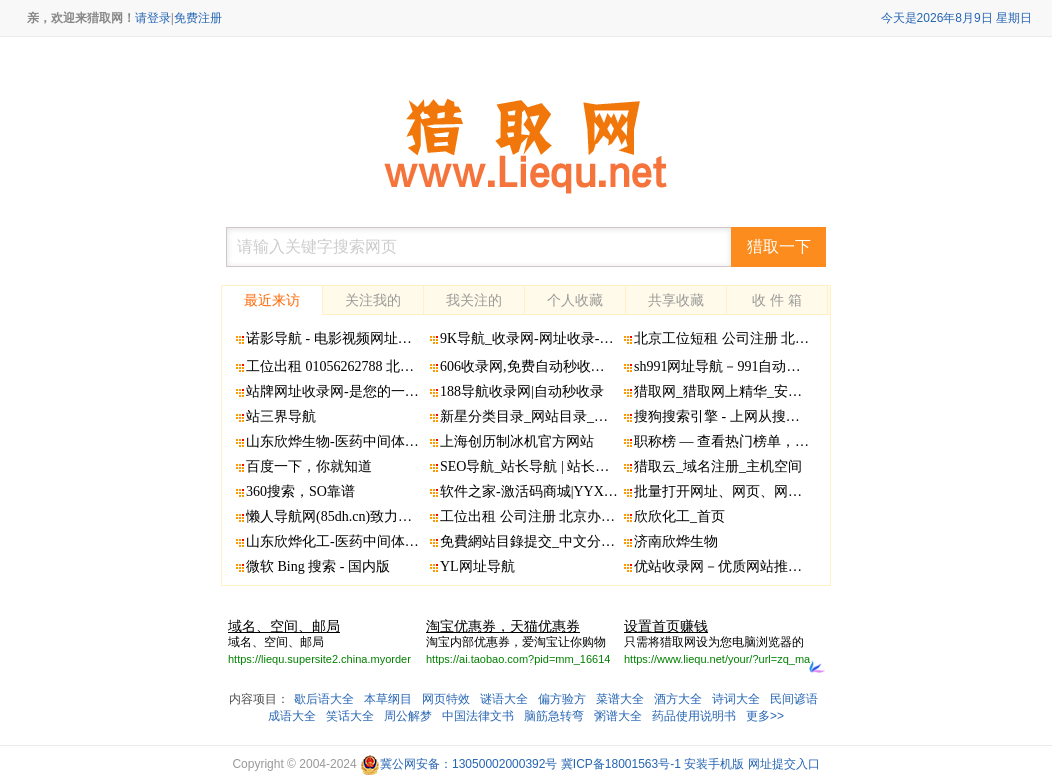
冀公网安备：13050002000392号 (458, 764)
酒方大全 (678, 699)
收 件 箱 (777, 300)
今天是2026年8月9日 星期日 (956, 18)
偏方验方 (562, 699)
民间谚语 (794, 699)
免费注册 (198, 18)
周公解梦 (408, 716)
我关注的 (474, 300)
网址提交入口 (784, 764)
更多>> (765, 716)
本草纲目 (388, 699)
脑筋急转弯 (554, 716)
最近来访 (272, 300)
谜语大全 (504, 699)
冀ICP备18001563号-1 (621, 764)
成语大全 (292, 716)
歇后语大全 (324, 699)
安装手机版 (714, 764)
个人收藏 (575, 300)
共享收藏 (676, 300)
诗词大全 (736, 699)
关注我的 (373, 300)
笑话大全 (350, 716)
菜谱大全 (620, 699)
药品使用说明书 (694, 716)
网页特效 (446, 699)
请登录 (153, 18)
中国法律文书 (478, 716)
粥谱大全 (618, 716)
